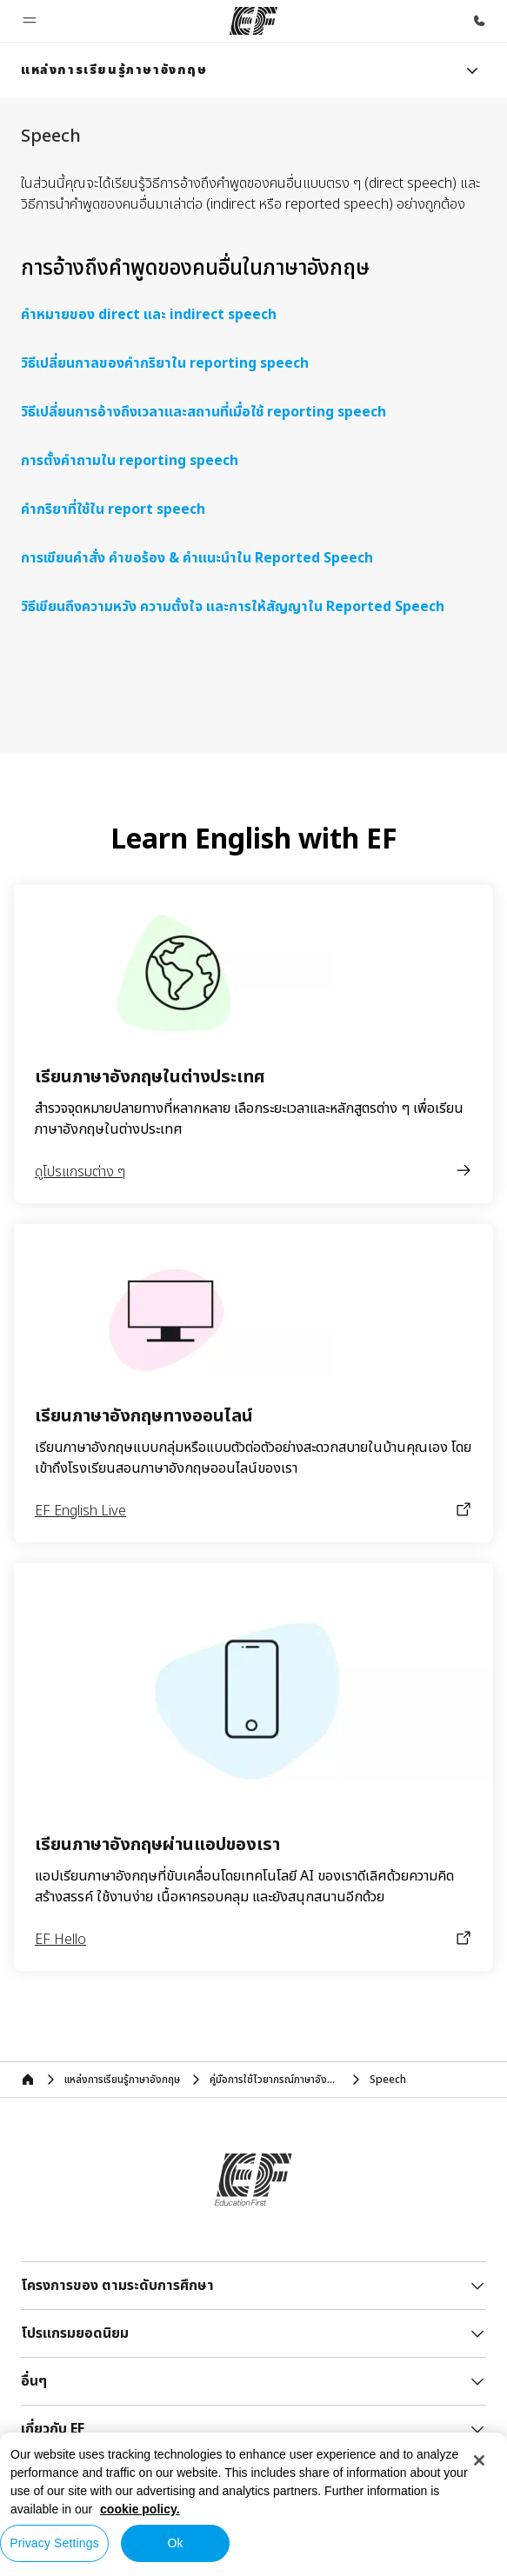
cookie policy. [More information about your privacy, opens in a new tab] (140, 2509)
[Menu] (472, 70)
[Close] (479, 2460)
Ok (175, 2543)
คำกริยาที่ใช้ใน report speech (113, 509)
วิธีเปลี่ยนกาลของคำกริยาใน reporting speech (165, 363)
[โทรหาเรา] (479, 21)
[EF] (253, 21)
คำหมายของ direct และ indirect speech (149, 314)
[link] (114, 70)
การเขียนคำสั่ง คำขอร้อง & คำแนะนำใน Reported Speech (197, 558)
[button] (29, 21)
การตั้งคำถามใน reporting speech (129, 460)
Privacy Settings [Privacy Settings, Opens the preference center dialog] (54, 2543)
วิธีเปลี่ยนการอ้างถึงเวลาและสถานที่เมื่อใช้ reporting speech (203, 412)
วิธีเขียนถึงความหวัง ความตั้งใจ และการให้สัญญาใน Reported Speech (232, 606)
